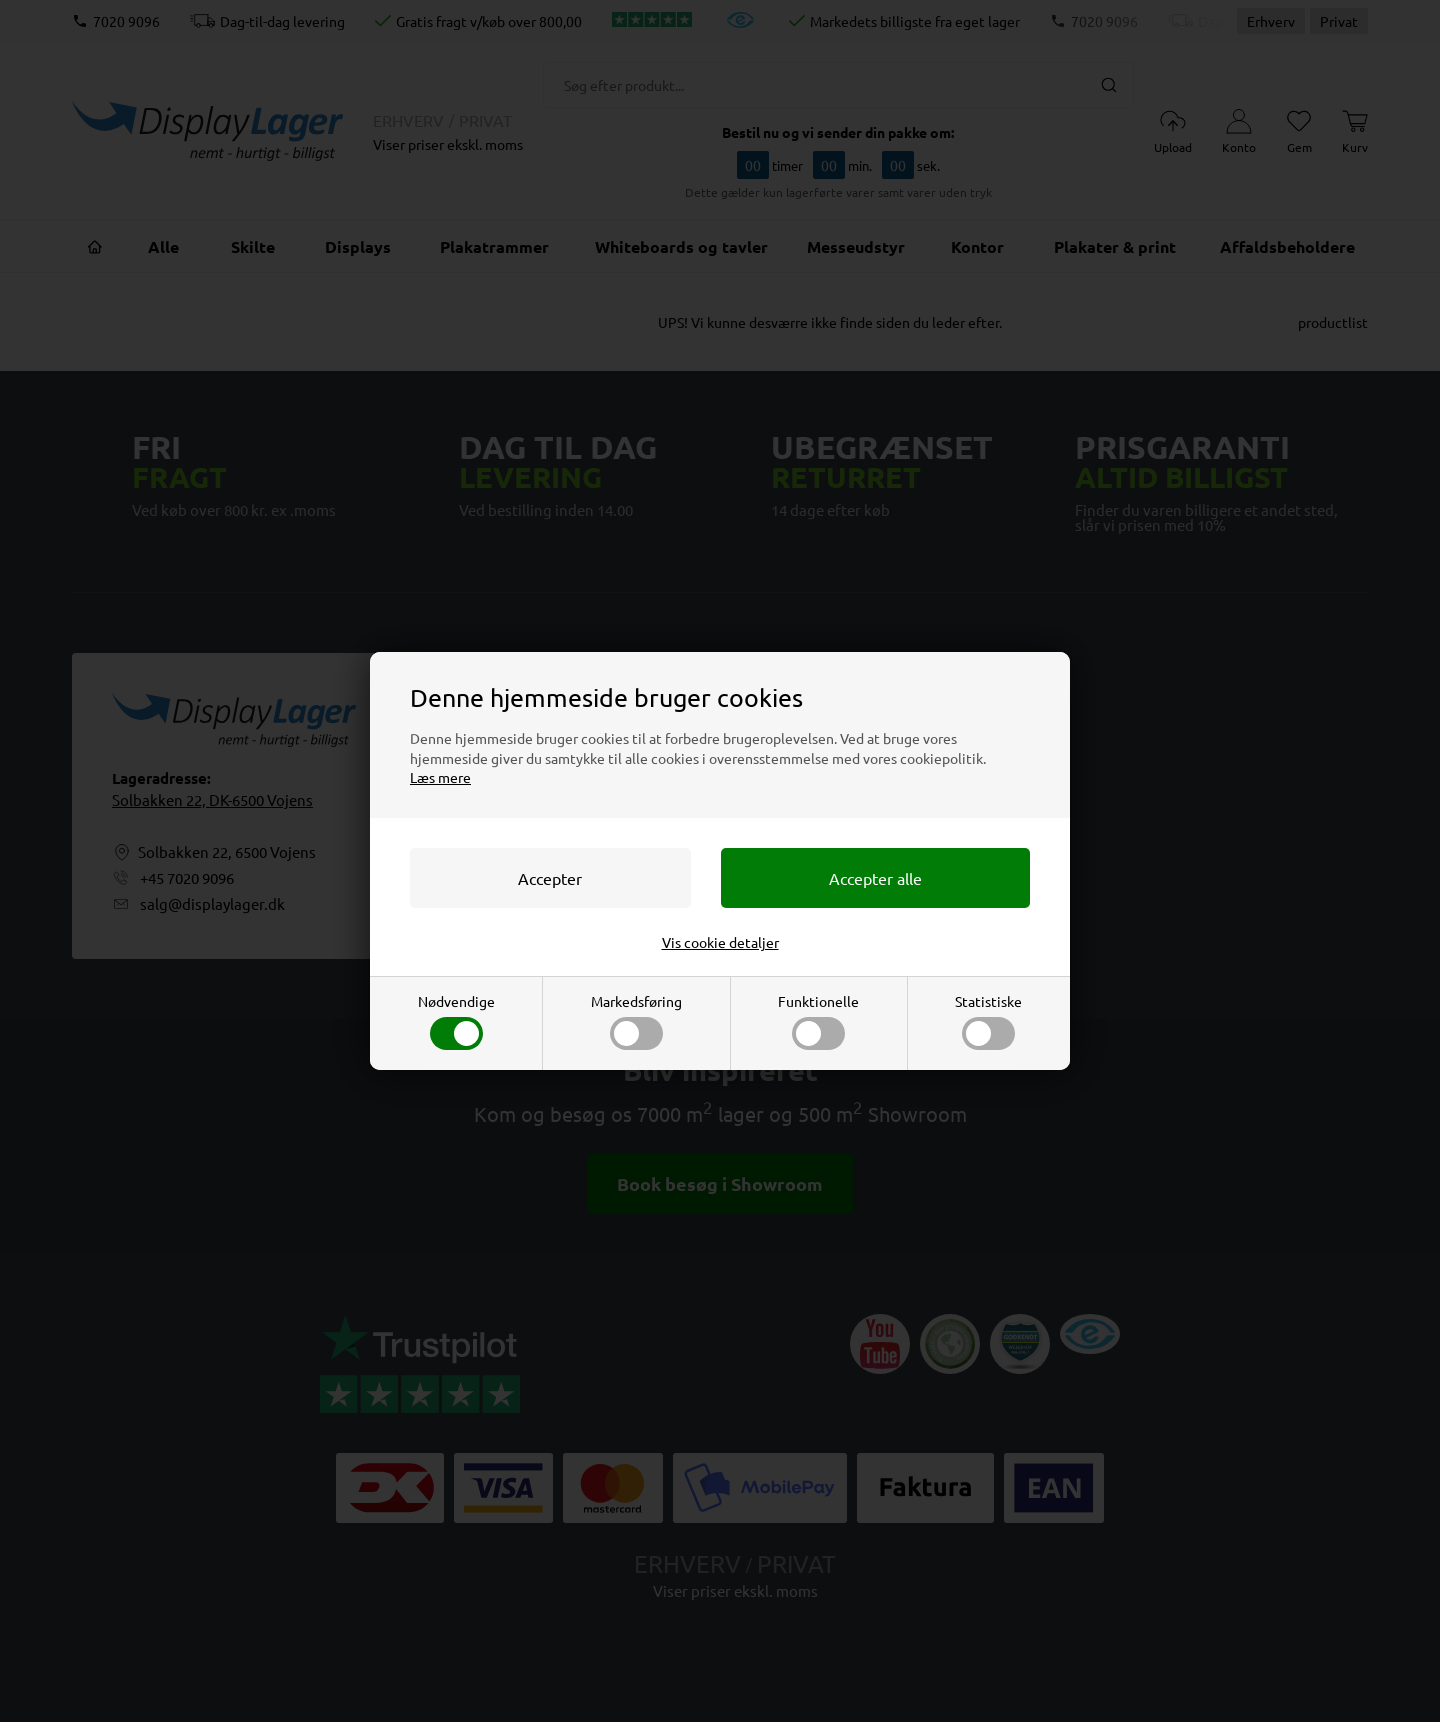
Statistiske (988, 1021)
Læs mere (440, 777)
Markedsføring (636, 1021)
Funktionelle (818, 1021)
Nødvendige (456, 1021)
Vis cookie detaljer (720, 942)
